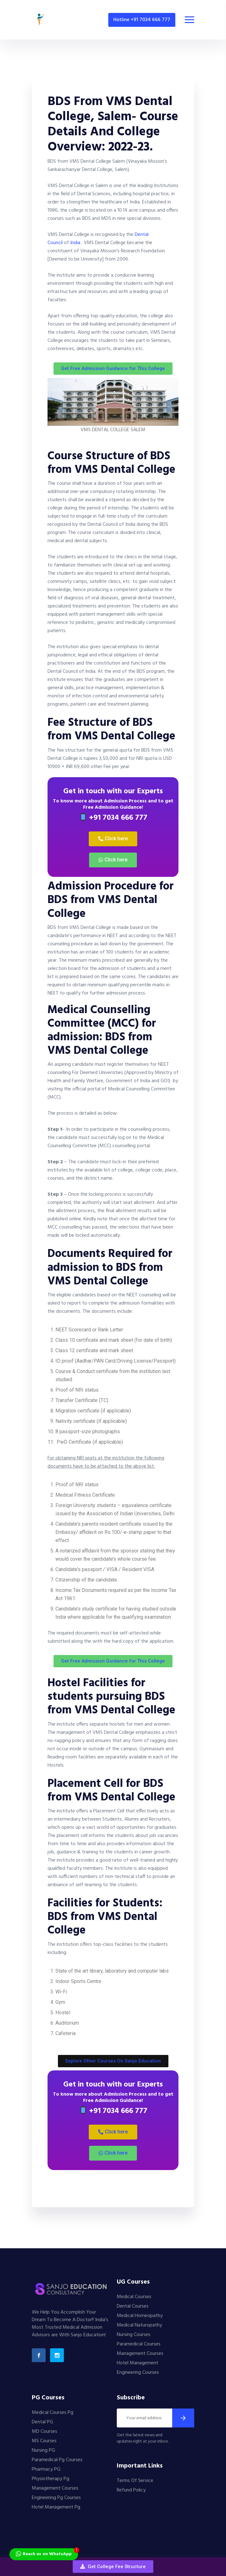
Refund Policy (131, 2490)
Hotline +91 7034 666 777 (141, 20)
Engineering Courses (138, 2372)
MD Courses (44, 2431)
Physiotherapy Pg (50, 2479)
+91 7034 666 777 (113, 818)
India (75, 243)
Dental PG (42, 2422)
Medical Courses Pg (52, 2413)
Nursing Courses (133, 2335)
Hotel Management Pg (56, 2507)
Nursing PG (43, 2450)
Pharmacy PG (46, 2469)
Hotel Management (137, 2363)
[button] (113, 2566)
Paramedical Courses (139, 2344)
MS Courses (44, 2441)
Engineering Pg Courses (56, 2498)
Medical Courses (134, 2297)
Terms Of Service (135, 2481)
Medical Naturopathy (139, 2325)
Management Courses (140, 2354)
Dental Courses (133, 2306)
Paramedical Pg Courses (57, 2460)
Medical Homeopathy (140, 2316)
